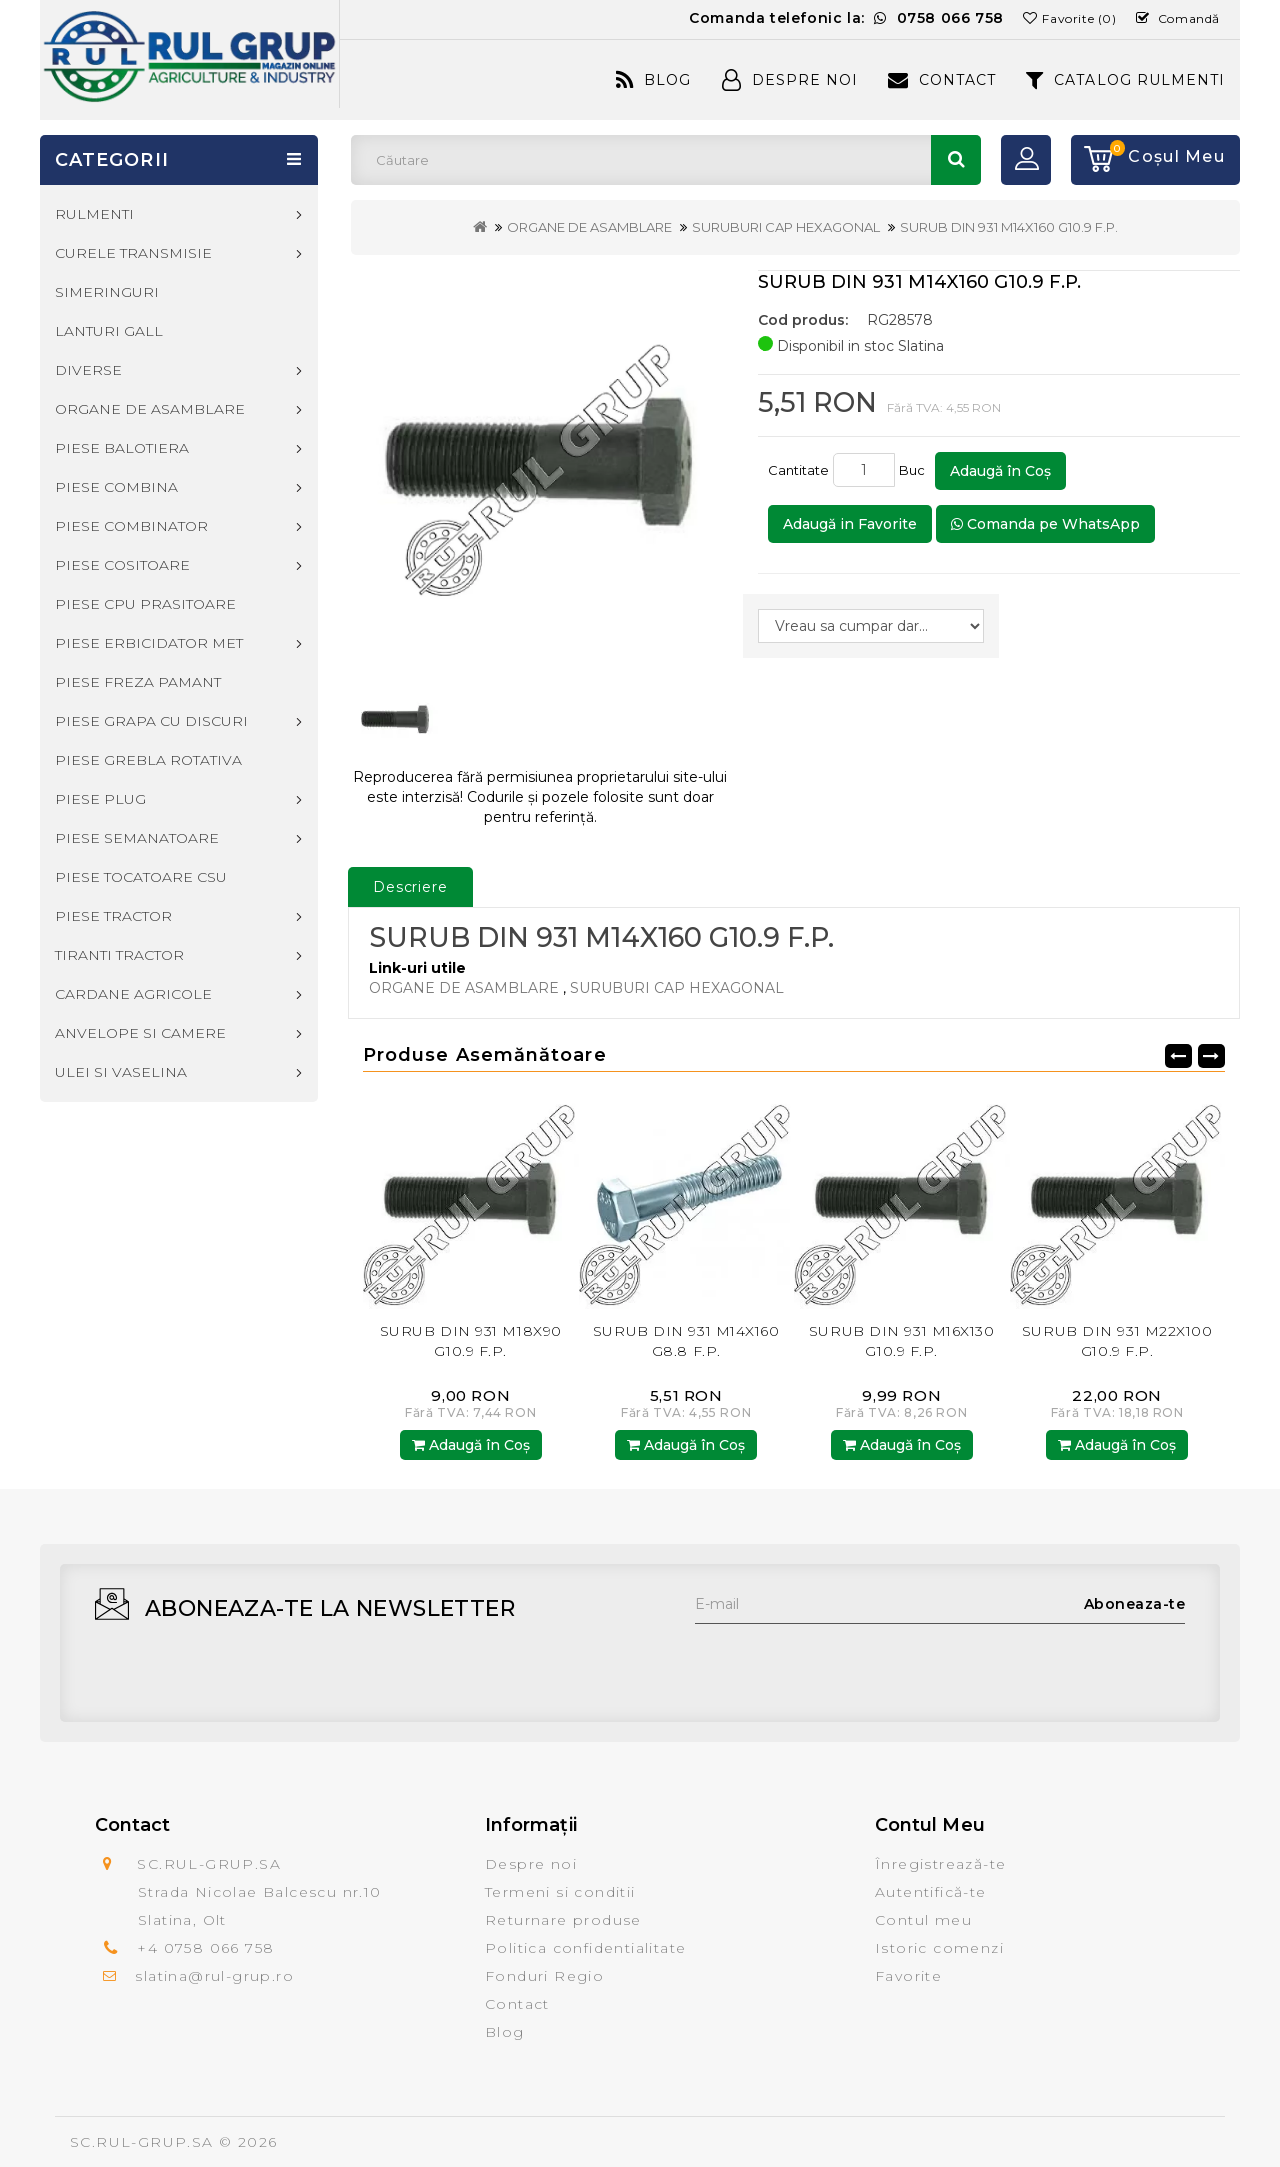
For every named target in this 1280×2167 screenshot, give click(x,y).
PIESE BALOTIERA (122, 448)
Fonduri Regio (544, 1976)
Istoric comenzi (939, 1948)
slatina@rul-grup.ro (214, 1976)
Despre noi (531, 1864)
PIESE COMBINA (116, 487)
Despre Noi (790, 80)
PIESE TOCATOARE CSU (141, 877)
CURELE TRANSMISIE (133, 253)
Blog (653, 80)
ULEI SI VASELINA (121, 1072)
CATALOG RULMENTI (1125, 80)
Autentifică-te (931, 1892)
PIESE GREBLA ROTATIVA (148, 760)
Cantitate (798, 470)
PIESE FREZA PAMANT (138, 682)
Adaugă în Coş (1000, 471)
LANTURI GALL (109, 331)
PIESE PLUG (100, 799)
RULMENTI (94, 214)
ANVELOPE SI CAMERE (140, 1033)
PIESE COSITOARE (122, 565)
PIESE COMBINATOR (131, 526)
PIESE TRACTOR (113, 916)
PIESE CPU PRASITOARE (145, 604)
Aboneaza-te (1135, 1604)
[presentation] (847, 1663)
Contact (942, 80)
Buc (915, 470)
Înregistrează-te (940, 1864)
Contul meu (923, 1920)
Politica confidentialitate (585, 1948)
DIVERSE (88, 370)
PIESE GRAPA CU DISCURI (151, 721)
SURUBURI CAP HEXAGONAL (786, 227)
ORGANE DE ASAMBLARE (589, 227)
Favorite (908, 1976)
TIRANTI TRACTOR (119, 955)
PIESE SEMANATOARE (137, 838)
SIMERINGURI (107, 292)
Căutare (956, 160)
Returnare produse (563, 1920)
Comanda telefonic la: (846, 18)
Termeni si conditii (560, 1892)
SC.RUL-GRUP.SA (142, 2142)
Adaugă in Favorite (850, 524)
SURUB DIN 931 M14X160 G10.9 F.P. (1009, 227)
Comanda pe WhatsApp (1045, 524)
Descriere (410, 887)
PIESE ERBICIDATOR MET (149, 643)
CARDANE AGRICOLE (133, 994)
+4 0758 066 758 (205, 1948)
